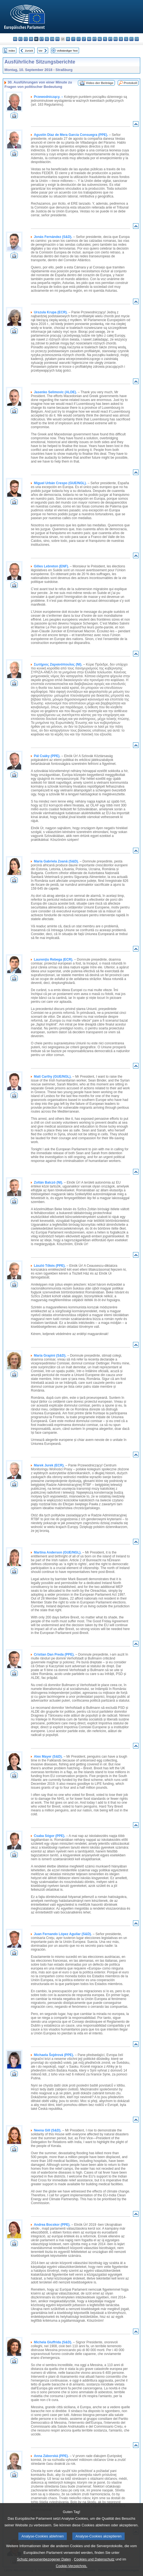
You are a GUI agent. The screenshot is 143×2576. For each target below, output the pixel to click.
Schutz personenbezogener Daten (44, 2563)
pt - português (110, 39)
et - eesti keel (42, 39)
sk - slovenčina (121, 39)
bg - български (15, 39)
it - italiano (73, 39)
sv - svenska (137, 39)
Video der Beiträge (100, 83)
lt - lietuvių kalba (84, 39)
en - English (52, 39)
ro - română (116, 39)
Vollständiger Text (67, 50)
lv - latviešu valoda (79, 39)
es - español (20, 39)
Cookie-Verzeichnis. (71, 2570)
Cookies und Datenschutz (94, 2563)
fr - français (57, 39)
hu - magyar (89, 39)
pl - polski (105, 39)
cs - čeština (26, 39)
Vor (40, 50)
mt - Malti (94, 39)
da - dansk (31, 39)
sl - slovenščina (126, 39)
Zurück (29, 50)
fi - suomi (131, 39)
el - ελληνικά (47, 39)
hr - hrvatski (68, 39)
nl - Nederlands (100, 39)
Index (12, 50)
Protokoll (130, 83)
